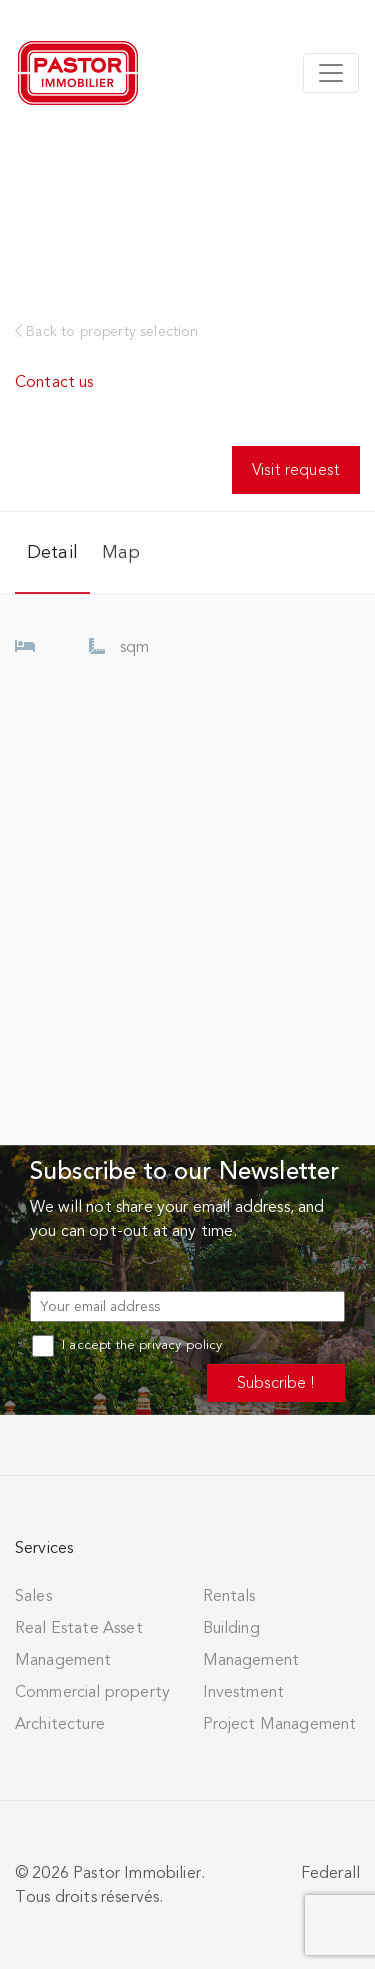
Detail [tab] (52, 552)
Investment (244, 1692)
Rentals (229, 1596)
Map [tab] (121, 552)
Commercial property (92, 1692)
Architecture (60, 1724)
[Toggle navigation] (331, 73)
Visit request (296, 469)
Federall (330, 1873)
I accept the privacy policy (127, 1345)
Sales (33, 1596)
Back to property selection (107, 331)
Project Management (280, 1724)
